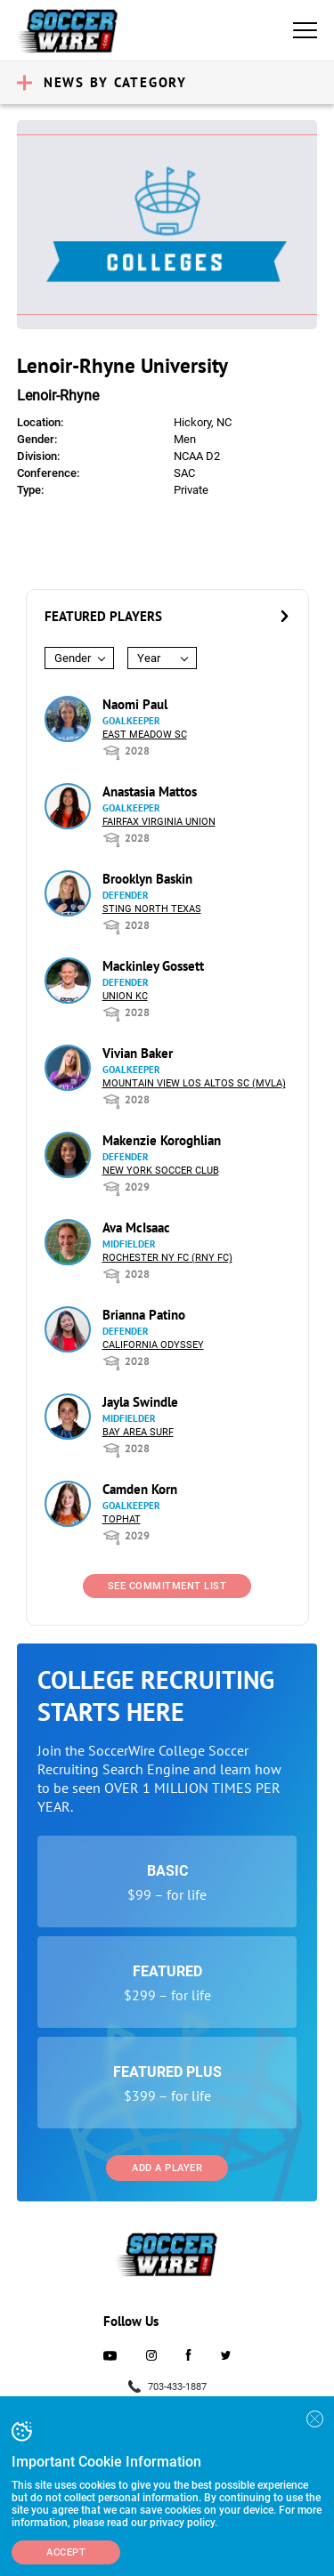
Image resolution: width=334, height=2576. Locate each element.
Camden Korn (139, 1489)
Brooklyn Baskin (147, 878)
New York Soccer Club (160, 1170)
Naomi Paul (134, 704)
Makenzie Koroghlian (161, 1140)
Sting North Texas (151, 909)
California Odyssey (153, 1345)
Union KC (125, 996)
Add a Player (167, 2168)
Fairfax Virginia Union (159, 822)
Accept (66, 2552)
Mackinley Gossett (153, 965)
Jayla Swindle (140, 1401)
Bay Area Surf (138, 1432)
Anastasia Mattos (149, 791)
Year (148, 658)
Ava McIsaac (136, 1227)
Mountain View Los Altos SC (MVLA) (194, 1083)
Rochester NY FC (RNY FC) (167, 1258)
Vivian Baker (137, 1053)
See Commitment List (167, 1586)
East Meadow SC (144, 734)
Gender (72, 658)
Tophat (121, 1519)
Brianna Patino (143, 1314)
